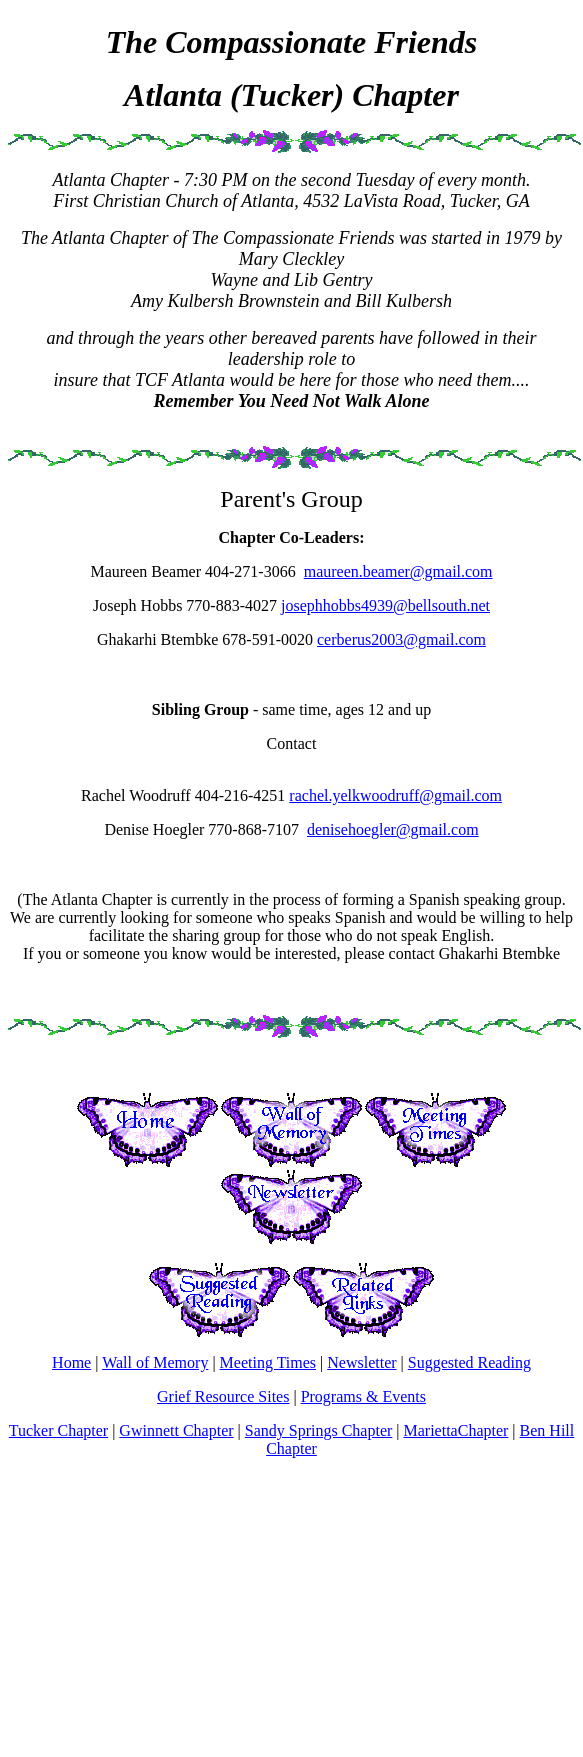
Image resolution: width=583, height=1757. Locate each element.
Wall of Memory (155, 1362)
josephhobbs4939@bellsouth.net (385, 605)
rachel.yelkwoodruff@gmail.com (395, 795)
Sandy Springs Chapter (319, 1430)
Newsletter (361, 1362)
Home (71, 1362)
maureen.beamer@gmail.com (398, 571)
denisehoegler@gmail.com (393, 829)
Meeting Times (268, 1362)
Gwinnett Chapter (176, 1430)
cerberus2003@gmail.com (401, 639)
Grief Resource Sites (223, 1396)
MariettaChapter (456, 1430)
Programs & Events (363, 1396)
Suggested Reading (469, 1362)
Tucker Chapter (58, 1430)
